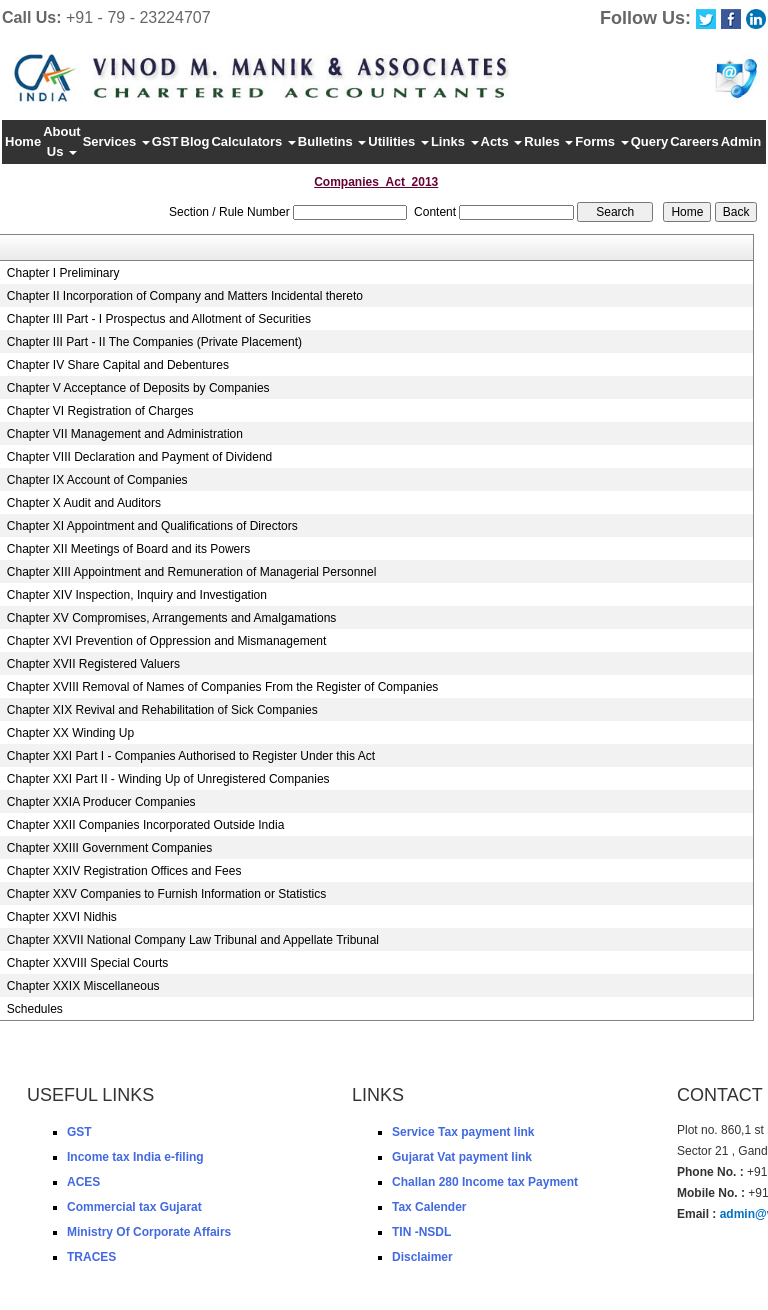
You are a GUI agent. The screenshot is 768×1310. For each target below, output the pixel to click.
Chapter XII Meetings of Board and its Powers (128, 549)
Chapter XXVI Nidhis (62, 917)
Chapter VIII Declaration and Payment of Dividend (139, 457)
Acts (502, 141)
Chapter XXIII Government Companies (109, 848)
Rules (548, 141)
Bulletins (332, 141)
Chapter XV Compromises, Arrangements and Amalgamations (172, 618)
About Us (62, 141)
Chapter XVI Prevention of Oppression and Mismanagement (167, 641)
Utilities (398, 141)
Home (23, 141)
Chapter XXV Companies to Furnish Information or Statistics (166, 894)
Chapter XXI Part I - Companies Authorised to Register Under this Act (191, 756)
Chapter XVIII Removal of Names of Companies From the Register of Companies (223, 687)
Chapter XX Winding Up (70, 733)
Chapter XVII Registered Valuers (93, 664)
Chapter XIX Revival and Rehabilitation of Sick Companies (162, 710)
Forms (601, 141)
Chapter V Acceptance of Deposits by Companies (138, 388)
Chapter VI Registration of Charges (100, 411)
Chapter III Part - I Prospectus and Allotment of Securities (159, 319)
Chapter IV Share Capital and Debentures (118, 365)
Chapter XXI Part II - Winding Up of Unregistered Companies (168, 779)
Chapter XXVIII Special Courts (87, 963)
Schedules (35, 1009)
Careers (694, 141)
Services (116, 141)
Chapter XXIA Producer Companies (101, 802)
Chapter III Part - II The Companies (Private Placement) (154, 342)
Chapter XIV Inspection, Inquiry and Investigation (137, 595)
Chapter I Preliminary (63, 273)
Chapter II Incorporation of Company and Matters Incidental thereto (185, 296)
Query (650, 141)
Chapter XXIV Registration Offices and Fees (124, 871)
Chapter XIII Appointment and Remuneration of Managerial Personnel (192, 572)
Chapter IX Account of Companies (97, 480)
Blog (195, 141)
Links (455, 141)
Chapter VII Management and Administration (125, 434)
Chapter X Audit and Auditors (84, 503)
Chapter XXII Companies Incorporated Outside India (146, 825)
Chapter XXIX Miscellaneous (83, 986)
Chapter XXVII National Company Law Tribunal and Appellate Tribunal (193, 940)
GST (165, 141)
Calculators (253, 141)
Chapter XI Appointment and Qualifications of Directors (152, 526)
